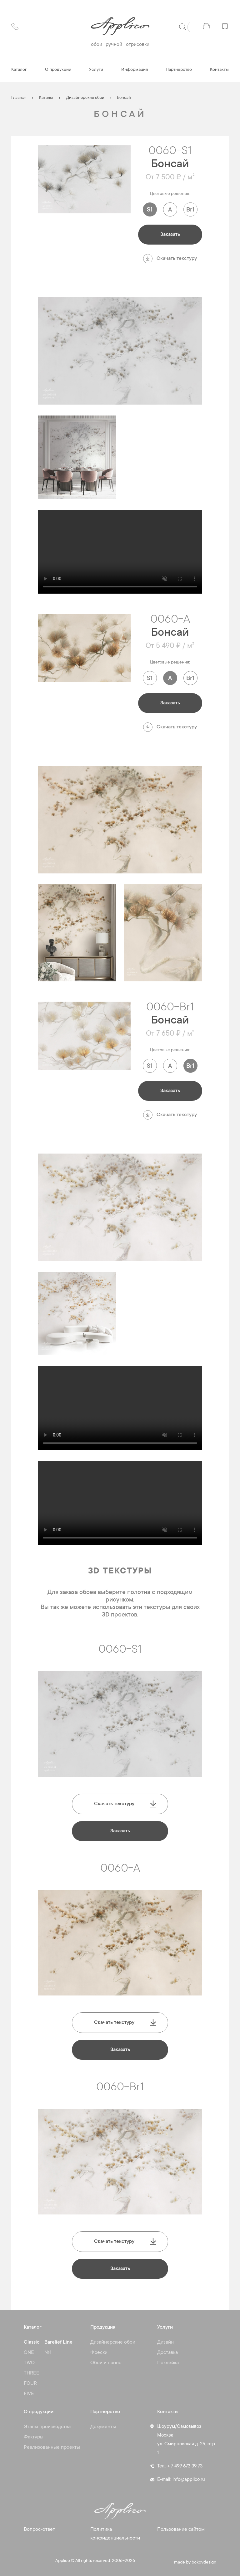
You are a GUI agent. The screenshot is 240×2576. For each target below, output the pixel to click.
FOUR (30, 2383)
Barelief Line (58, 2342)
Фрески (99, 2352)
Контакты (219, 69)
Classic (32, 2342)
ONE (29, 2352)
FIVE (29, 2394)
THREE (31, 2373)
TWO (29, 2363)
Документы (103, 2427)
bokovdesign (204, 2562)
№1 (48, 2352)
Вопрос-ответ (39, 2529)
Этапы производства (47, 2427)
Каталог (19, 69)
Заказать (170, 234)
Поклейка (168, 2363)
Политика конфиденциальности (115, 2534)
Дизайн (165, 2342)
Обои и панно (106, 2363)
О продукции (58, 69)
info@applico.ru (188, 2479)
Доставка (167, 2352)
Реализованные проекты (52, 2447)
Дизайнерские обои (112, 2342)
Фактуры (33, 2437)
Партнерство (179, 69)
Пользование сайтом (181, 2529)
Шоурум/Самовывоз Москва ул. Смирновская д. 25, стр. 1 (186, 2440)
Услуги (96, 69)
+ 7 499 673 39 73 (185, 2466)
